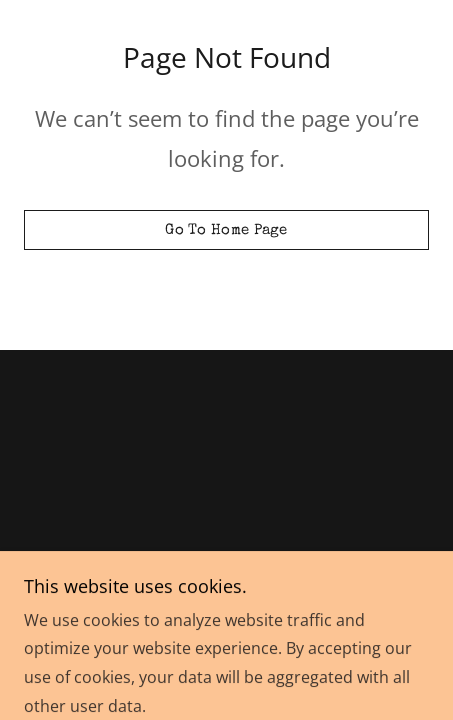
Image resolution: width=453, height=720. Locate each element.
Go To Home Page (226, 230)
